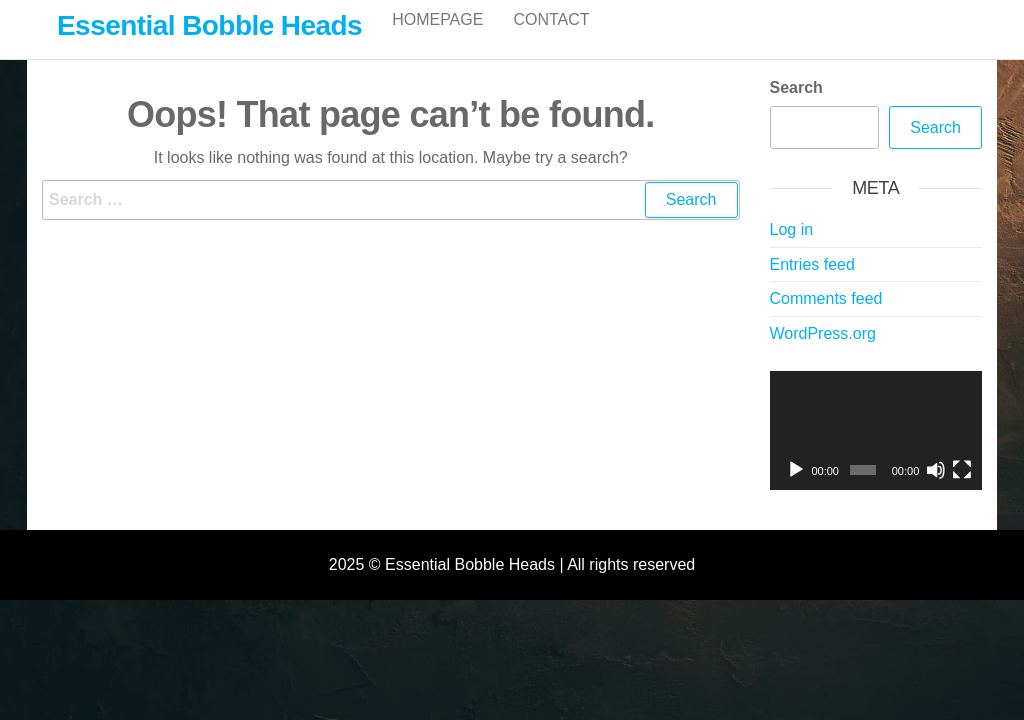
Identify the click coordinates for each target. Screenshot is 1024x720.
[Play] (796, 491)
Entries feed (812, 285)
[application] (876, 452)
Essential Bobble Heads (209, 25)
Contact (551, 39)
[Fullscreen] (962, 491)
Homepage (437, 39)
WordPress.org (823, 354)
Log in (792, 250)
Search (796, 108)
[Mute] (936, 491)
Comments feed (826, 319)
